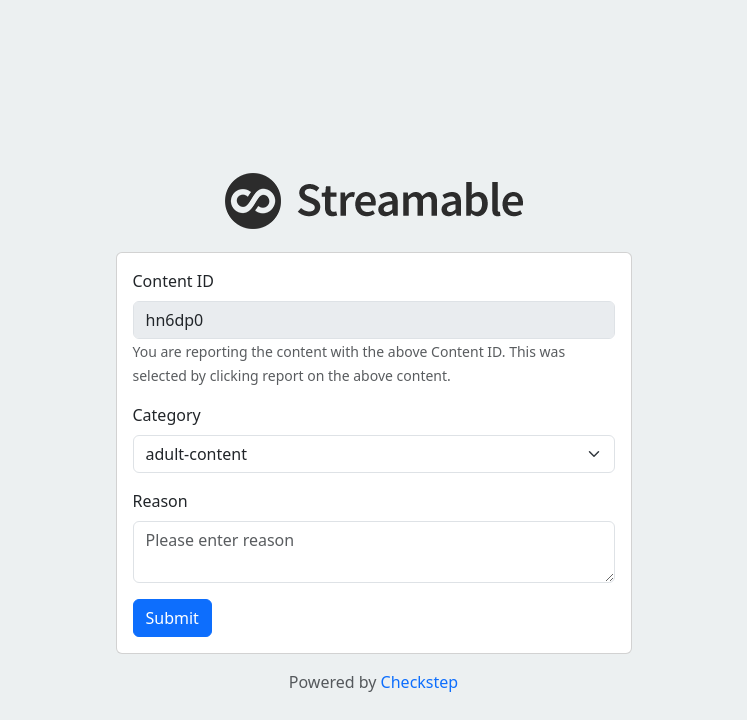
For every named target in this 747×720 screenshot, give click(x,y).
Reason (160, 501)
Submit (172, 618)
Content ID (173, 281)
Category (167, 415)
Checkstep (420, 682)
